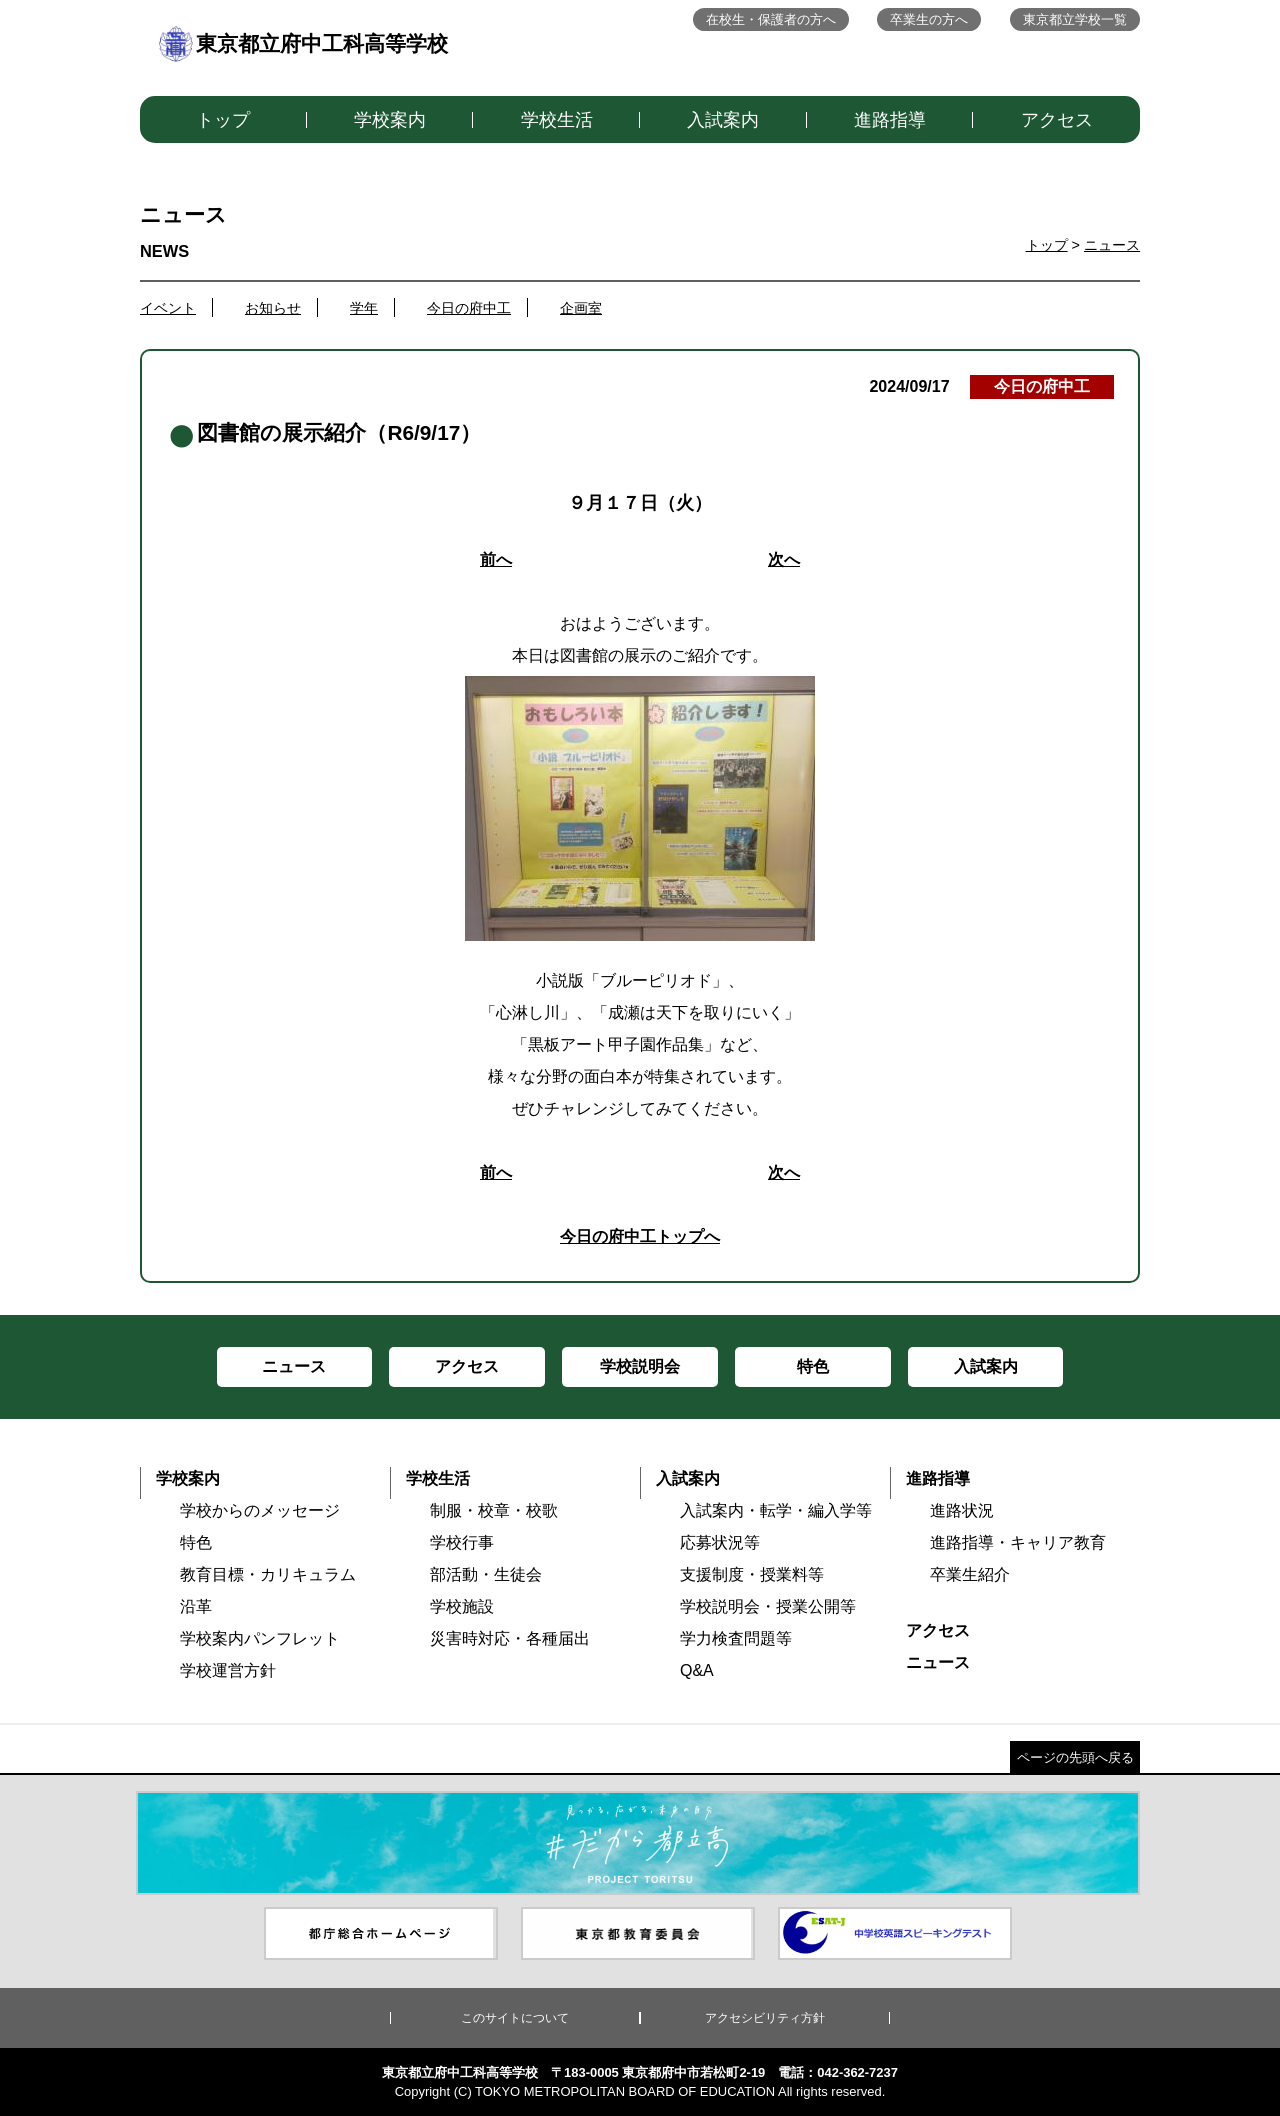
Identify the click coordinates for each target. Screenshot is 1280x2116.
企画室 (581, 308)
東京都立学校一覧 (1075, 19)
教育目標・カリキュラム (268, 1574)
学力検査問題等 (736, 1638)
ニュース (1112, 245)
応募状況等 (720, 1542)
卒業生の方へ (929, 19)
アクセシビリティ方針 (765, 2018)
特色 (196, 1542)
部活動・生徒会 (486, 1574)
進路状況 (962, 1510)
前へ (496, 559)
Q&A (697, 1670)
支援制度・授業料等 (752, 1574)
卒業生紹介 (970, 1574)
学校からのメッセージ (260, 1510)
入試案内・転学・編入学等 (776, 1510)
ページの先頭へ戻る (1075, 1757)
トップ (223, 120)
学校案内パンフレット (260, 1638)
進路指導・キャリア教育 (1018, 1542)
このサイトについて (515, 2018)
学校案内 (390, 120)
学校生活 (557, 120)
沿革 (196, 1606)
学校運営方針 (228, 1670)
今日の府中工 (469, 308)
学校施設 (462, 1606)
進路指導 (890, 120)
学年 (364, 308)
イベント (168, 308)
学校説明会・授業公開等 (768, 1606)
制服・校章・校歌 (494, 1510)
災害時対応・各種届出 (510, 1638)
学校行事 (462, 1542)
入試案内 (723, 120)
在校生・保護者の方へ (771, 19)
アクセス (1057, 120)
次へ (784, 559)
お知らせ (273, 308)
